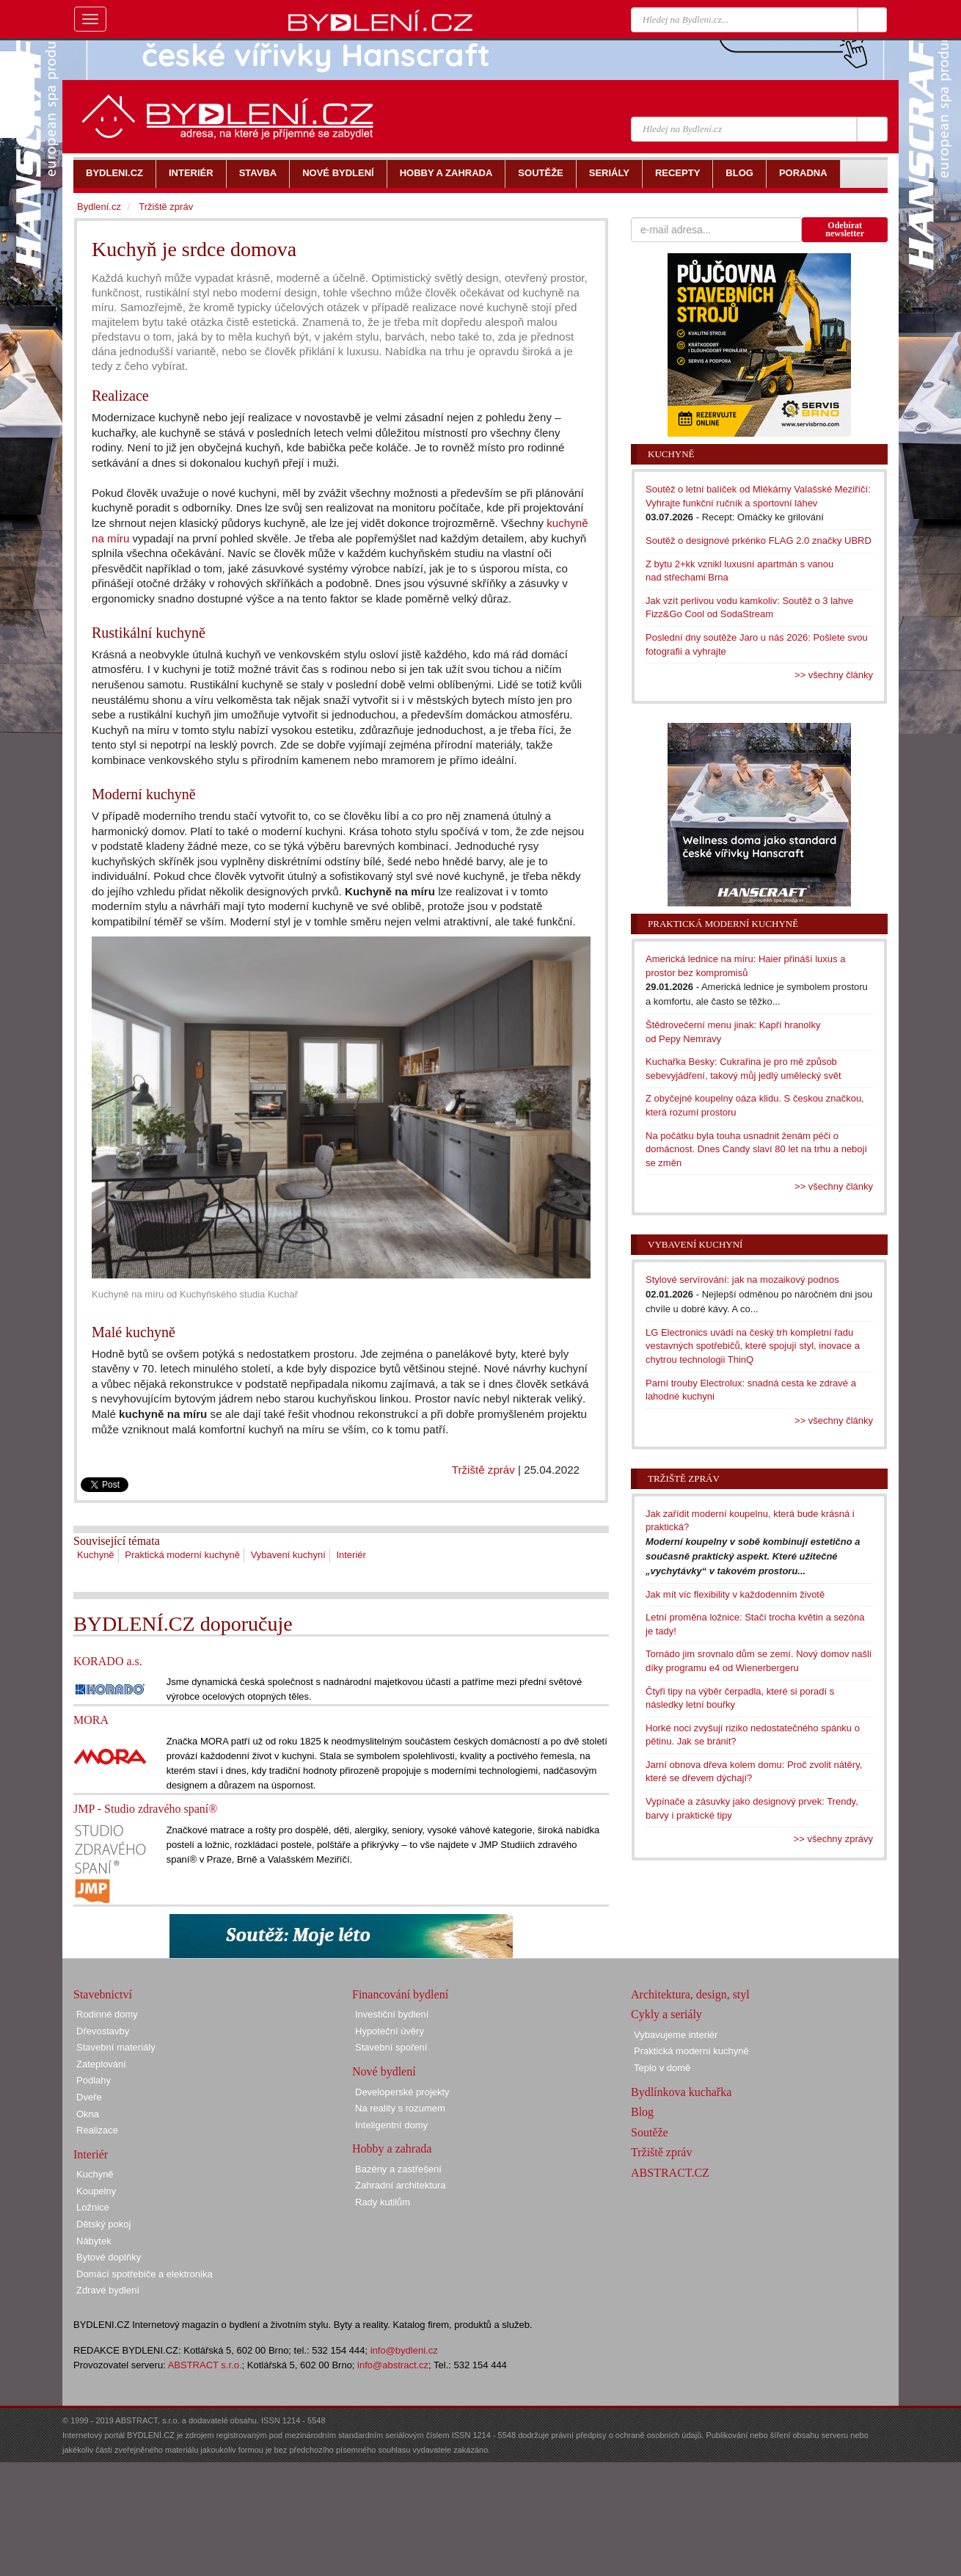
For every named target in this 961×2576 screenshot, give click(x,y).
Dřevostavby (102, 2031)
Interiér (350, 1554)
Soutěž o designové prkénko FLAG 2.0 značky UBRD (759, 540)
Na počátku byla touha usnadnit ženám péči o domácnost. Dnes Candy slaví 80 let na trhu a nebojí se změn (756, 1149)
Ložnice (92, 2207)
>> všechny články (833, 674)
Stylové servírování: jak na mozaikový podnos (742, 1279)
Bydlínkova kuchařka (681, 2092)
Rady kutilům (382, 2202)
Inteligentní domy (391, 2125)
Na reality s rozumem (400, 2108)
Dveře (89, 2097)
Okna (87, 2114)
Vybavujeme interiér (675, 2034)
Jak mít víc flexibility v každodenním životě (735, 1594)
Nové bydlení (384, 2071)
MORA (91, 1720)
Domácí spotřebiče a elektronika (144, 2274)
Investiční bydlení (391, 2014)
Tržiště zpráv (483, 1469)
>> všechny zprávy (833, 1838)
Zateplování (101, 2064)
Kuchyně (95, 1554)
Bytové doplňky (108, 2257)
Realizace (97, 2130)
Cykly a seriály (666, 2014)
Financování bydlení (400, 1994)
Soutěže (649, 2132)
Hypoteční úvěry (389, 2031)
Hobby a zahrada (391, 2148)
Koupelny (96, 2191)
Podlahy (93, 2080)
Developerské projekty (402, 2091)
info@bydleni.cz (404, 2350)
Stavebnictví (102, 1994)
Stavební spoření (391, 2047)
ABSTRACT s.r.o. (205, 2365)
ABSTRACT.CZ (670, 2172)
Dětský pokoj (103, 2224)
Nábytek (94, 2240)
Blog (642, 2112)
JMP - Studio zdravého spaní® (145, 1808)
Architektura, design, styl (690, 1994)
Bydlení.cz (99, 206)
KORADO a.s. (107, 1661)
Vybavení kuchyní (288, 1554)
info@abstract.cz (392, 2365)
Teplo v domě (662, 2067)
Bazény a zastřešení (398, 2169)
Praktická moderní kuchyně (182, 1554)
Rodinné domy (107, 2014)
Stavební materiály (116, 2047)
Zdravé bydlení (107, 2290)
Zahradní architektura (400, 2185)
